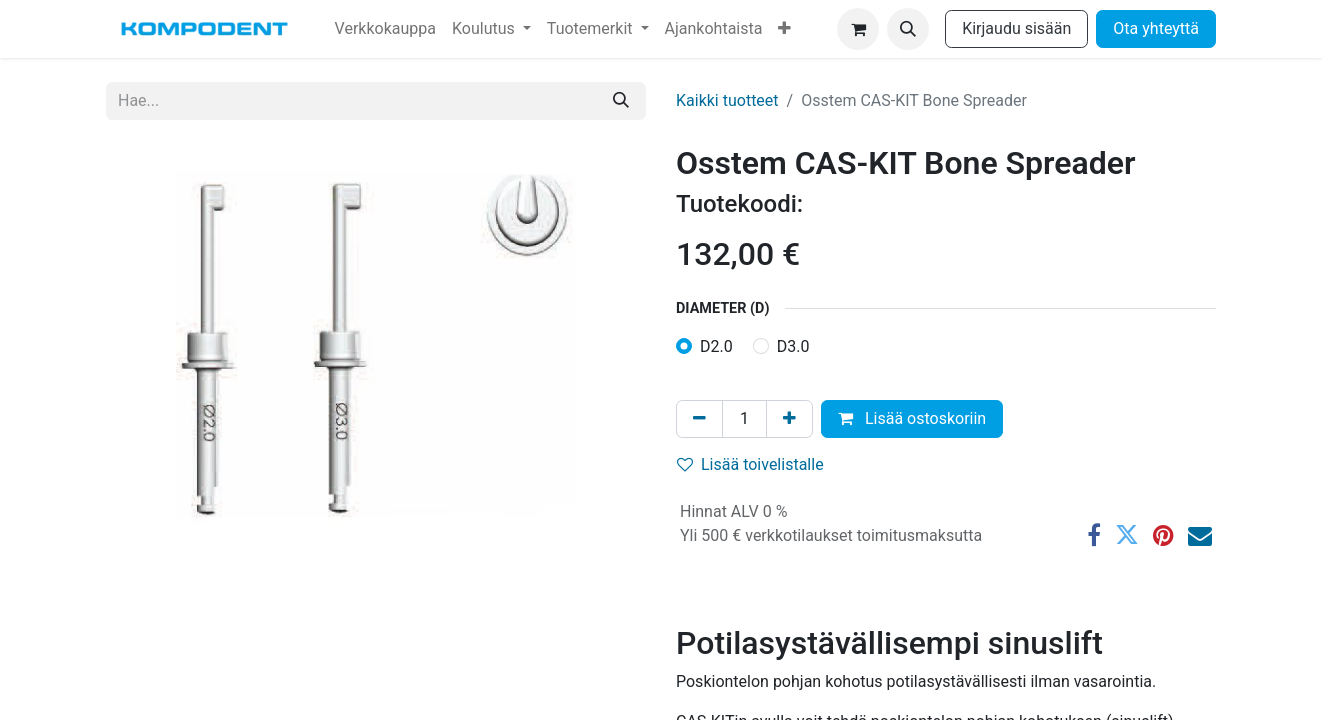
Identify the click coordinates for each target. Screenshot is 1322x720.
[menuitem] (385, 29)
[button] (908, 29)
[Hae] (621, 101)
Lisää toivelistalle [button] (750, 464)
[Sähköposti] (1200, 535)
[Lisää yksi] (789, 419)
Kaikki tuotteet (727, 100)
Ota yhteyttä (1156, 28)
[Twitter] (1127, 535)
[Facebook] (1094, 535)
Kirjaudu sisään (1016, 28)
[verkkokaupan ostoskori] (858, 29)
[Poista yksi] (699, 419)
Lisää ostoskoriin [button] (912, 418)
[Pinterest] (1163, 535)
